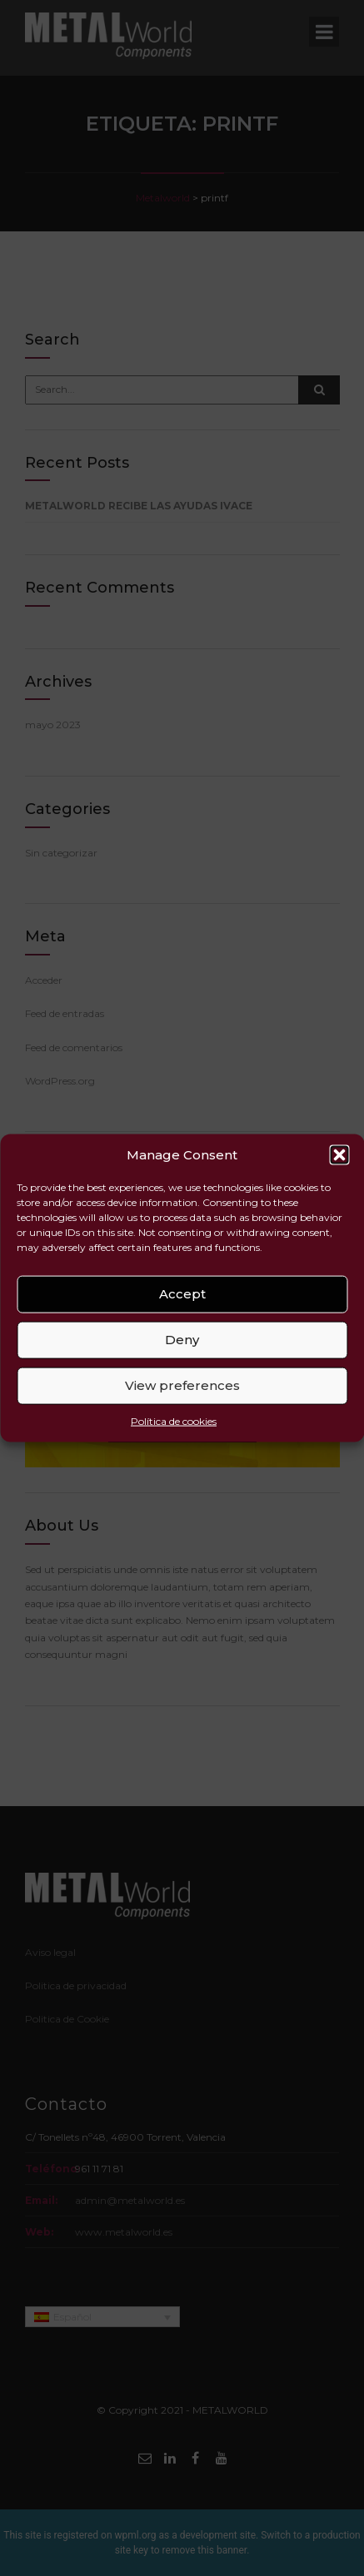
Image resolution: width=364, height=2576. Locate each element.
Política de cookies (174, 1421)
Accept (182, 1294)
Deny (182, 1340)
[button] (339, 1154)
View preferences (182, 1385)
